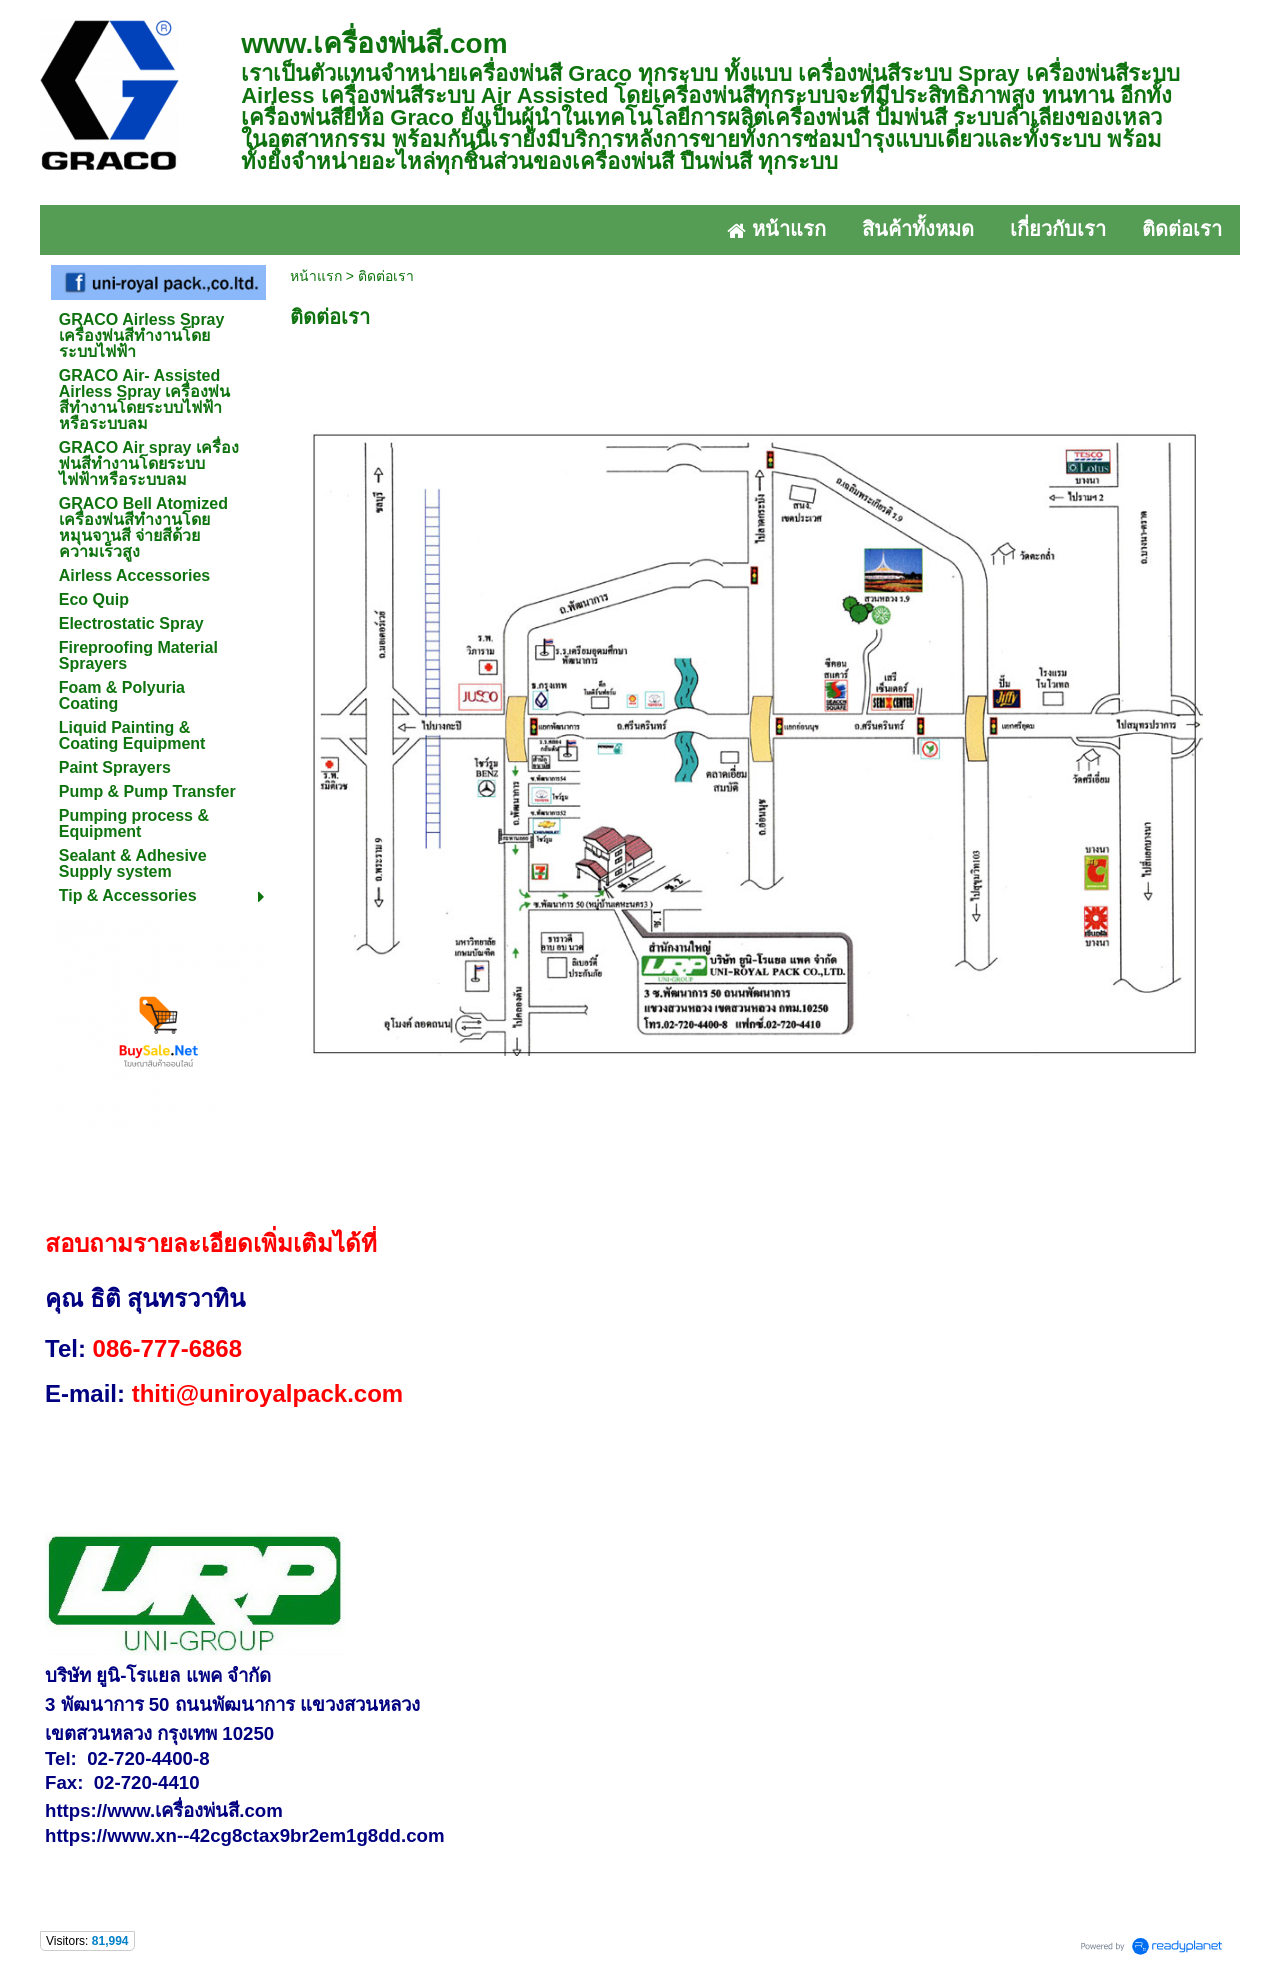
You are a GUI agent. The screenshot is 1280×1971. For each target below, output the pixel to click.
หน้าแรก (316, 276)
